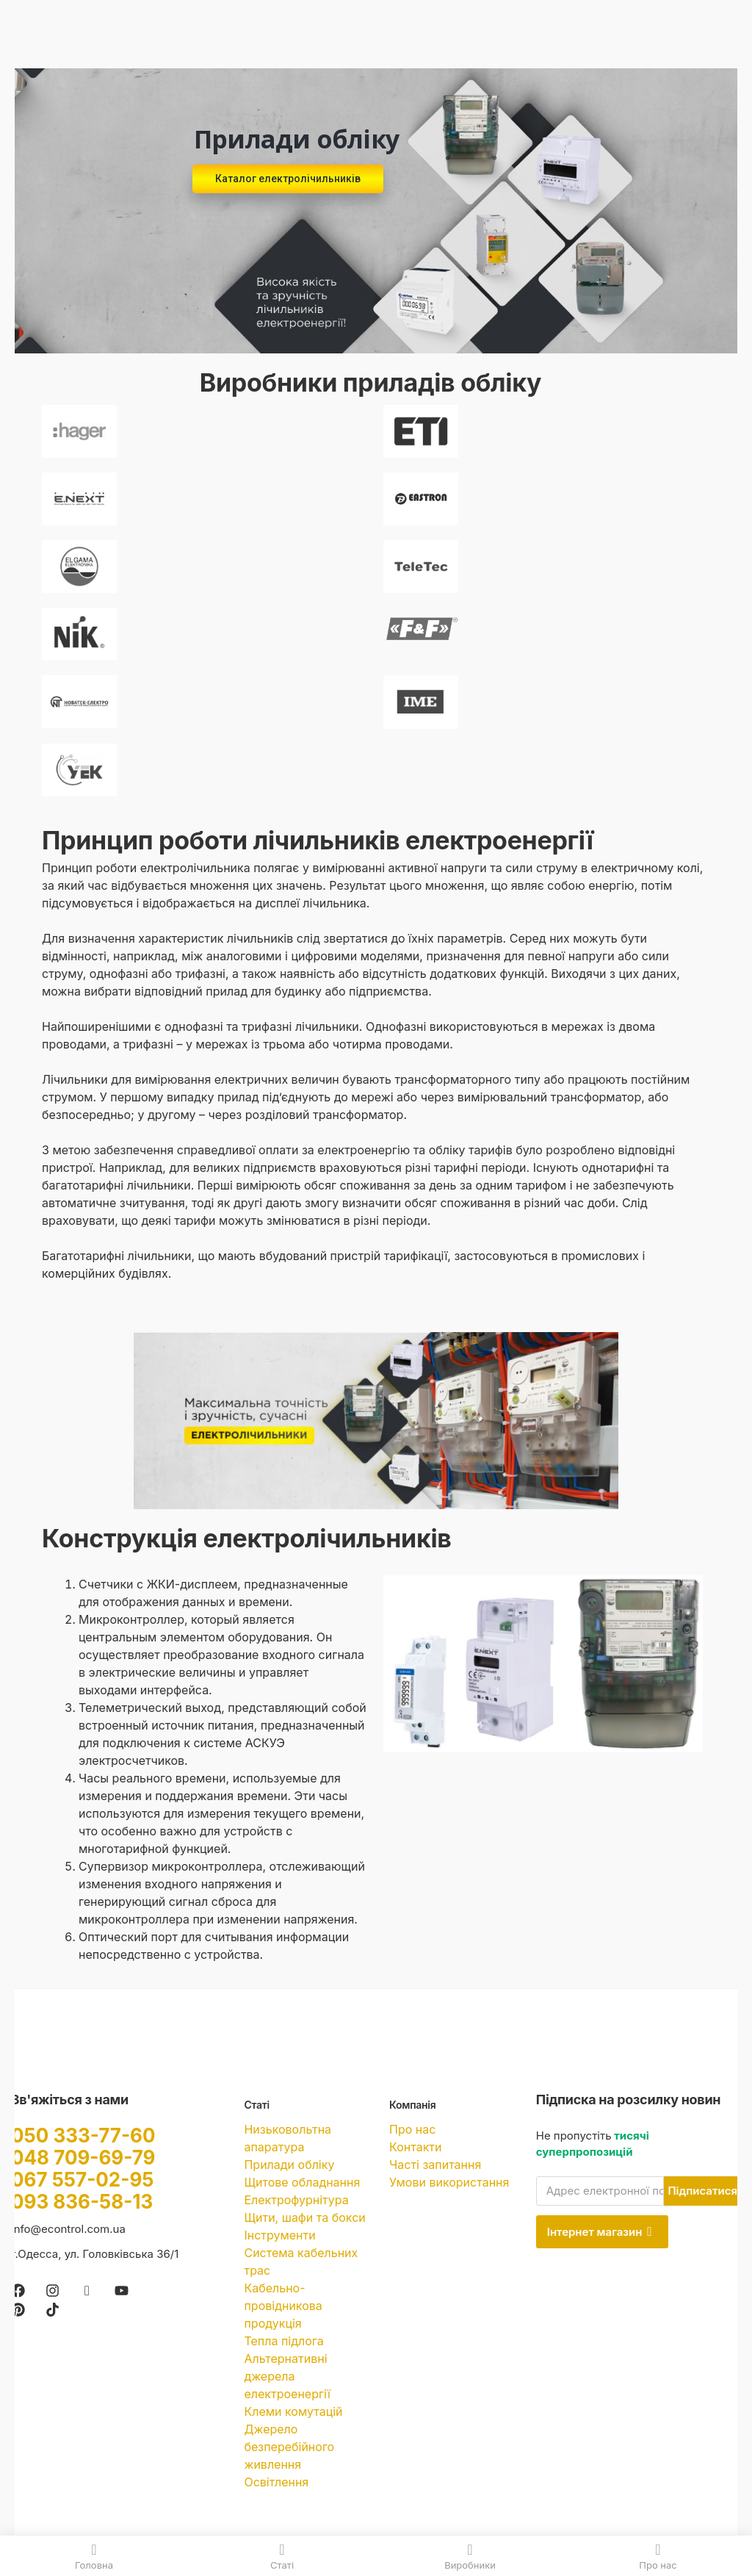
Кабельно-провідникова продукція (283, 2306)
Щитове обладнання (302, 2182)
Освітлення (276, 2482)
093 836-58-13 (82, 2201)
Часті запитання (435, 2164)
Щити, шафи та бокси (304, 2217)
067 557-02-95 (82, 2179)
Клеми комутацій (293, 2411)
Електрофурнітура (296, 2199)
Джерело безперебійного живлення (289, 2447)
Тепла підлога (283, 2341)
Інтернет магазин (599, 2232)
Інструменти (279, 2235)
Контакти (415, 2147)
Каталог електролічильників (288, 178)
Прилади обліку (289, 2164)
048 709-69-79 (83, 2157)
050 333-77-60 (83, 2135)
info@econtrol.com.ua (68, 2229)
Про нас (412, 2129)
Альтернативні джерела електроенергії (287, 2376)
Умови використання (449, 2182)
